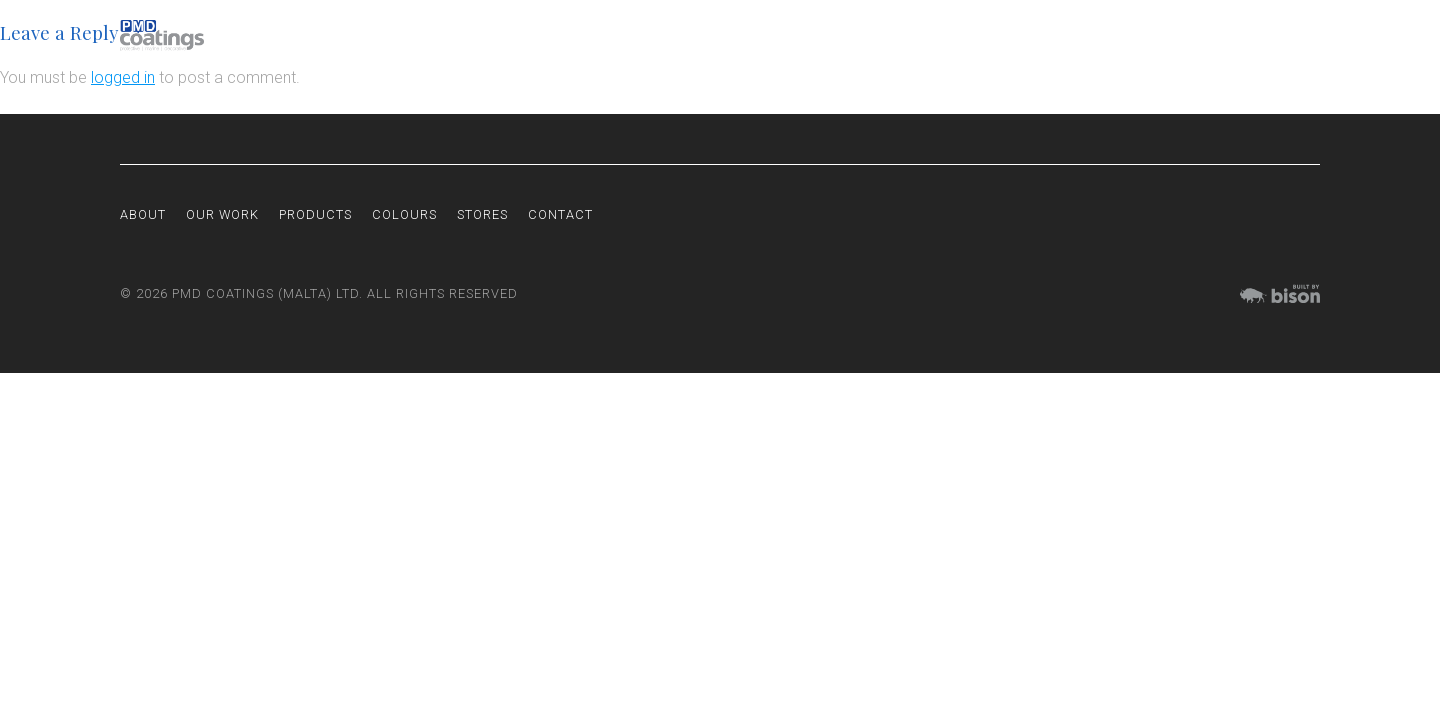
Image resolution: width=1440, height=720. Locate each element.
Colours (1143, 35)
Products (1059, 35)
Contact (1290, 35)
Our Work (971, 35)
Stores (1216, 35)
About (897, 35)
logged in (123, 77)
